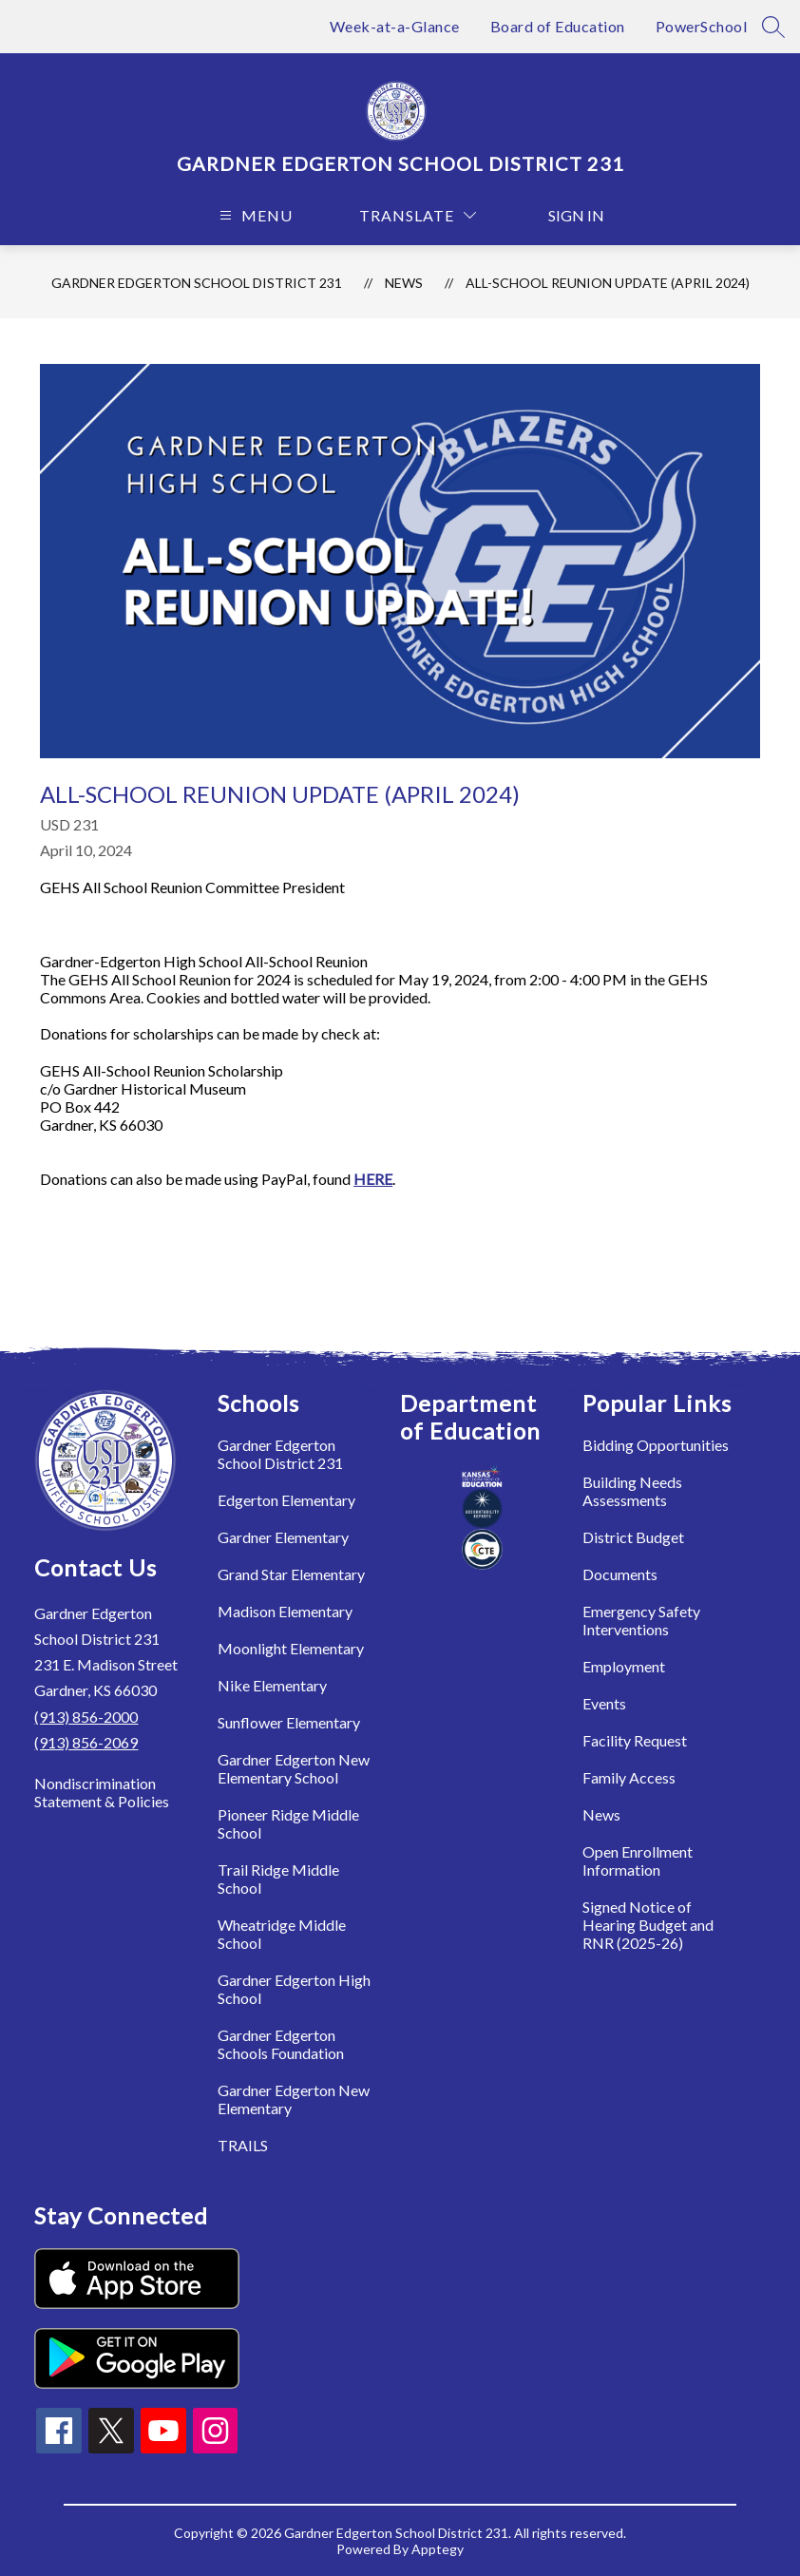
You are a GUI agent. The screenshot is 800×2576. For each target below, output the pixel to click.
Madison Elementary (285, 1611)
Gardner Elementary (283, 1537)
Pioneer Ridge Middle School (288, 1823)
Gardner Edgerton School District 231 (196, 283)
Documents (619, 1574)
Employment (623, 1666)
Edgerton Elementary (286, 1500)
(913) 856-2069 (86, 1742)
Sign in (566, 215)
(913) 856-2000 (86, 1717)
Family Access (629, 1777)
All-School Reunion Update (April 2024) (608, 283)
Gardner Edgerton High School (294, 1989)
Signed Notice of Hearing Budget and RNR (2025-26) (648, 1925)
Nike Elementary (272, 1685)
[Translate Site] (417, 215)
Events (604, 1703)
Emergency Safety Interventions (641, 1620)
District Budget (633, 1537)
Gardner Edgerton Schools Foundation (281, 2044)
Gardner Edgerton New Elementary (294, 2099)
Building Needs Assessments (632, 1491)
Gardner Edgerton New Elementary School (294, 1768)
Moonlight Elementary (291, 1648)
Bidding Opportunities (655, 1445)
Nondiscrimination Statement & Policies (101, 1792)
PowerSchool (702, 26)
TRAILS (243, 2145)
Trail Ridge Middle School (278, 1878)
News (404, 283)
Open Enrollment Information (637, 1860)
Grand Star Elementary (291, 1574)
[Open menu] (254, 215)
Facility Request (634, 1740)
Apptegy (437, 2549)
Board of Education (557, 26)
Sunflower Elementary (289, 1722)
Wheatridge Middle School (282, 1934)
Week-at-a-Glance (395, 26)
